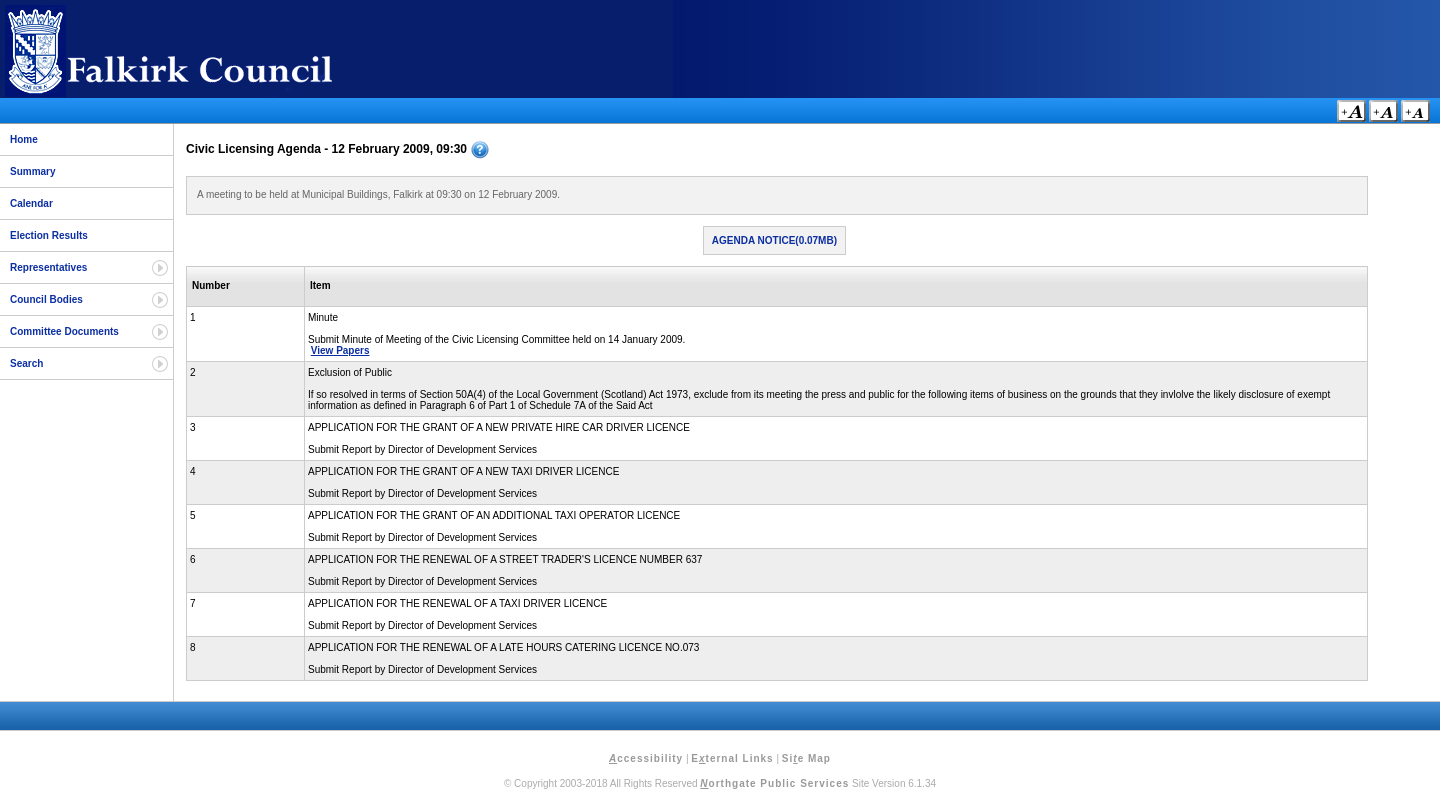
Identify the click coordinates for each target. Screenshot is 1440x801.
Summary (33, 171)
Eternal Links (732, 758)
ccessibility (646, 758)
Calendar (31, 203)
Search (26, 363)
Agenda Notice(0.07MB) (774, 240)
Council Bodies (46, 299)
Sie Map (806, 758)
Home (24, 139)
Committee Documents (64, 331)
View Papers (340, 350)
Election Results (49, 235)
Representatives (48, 267)
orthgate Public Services (774, 783)
